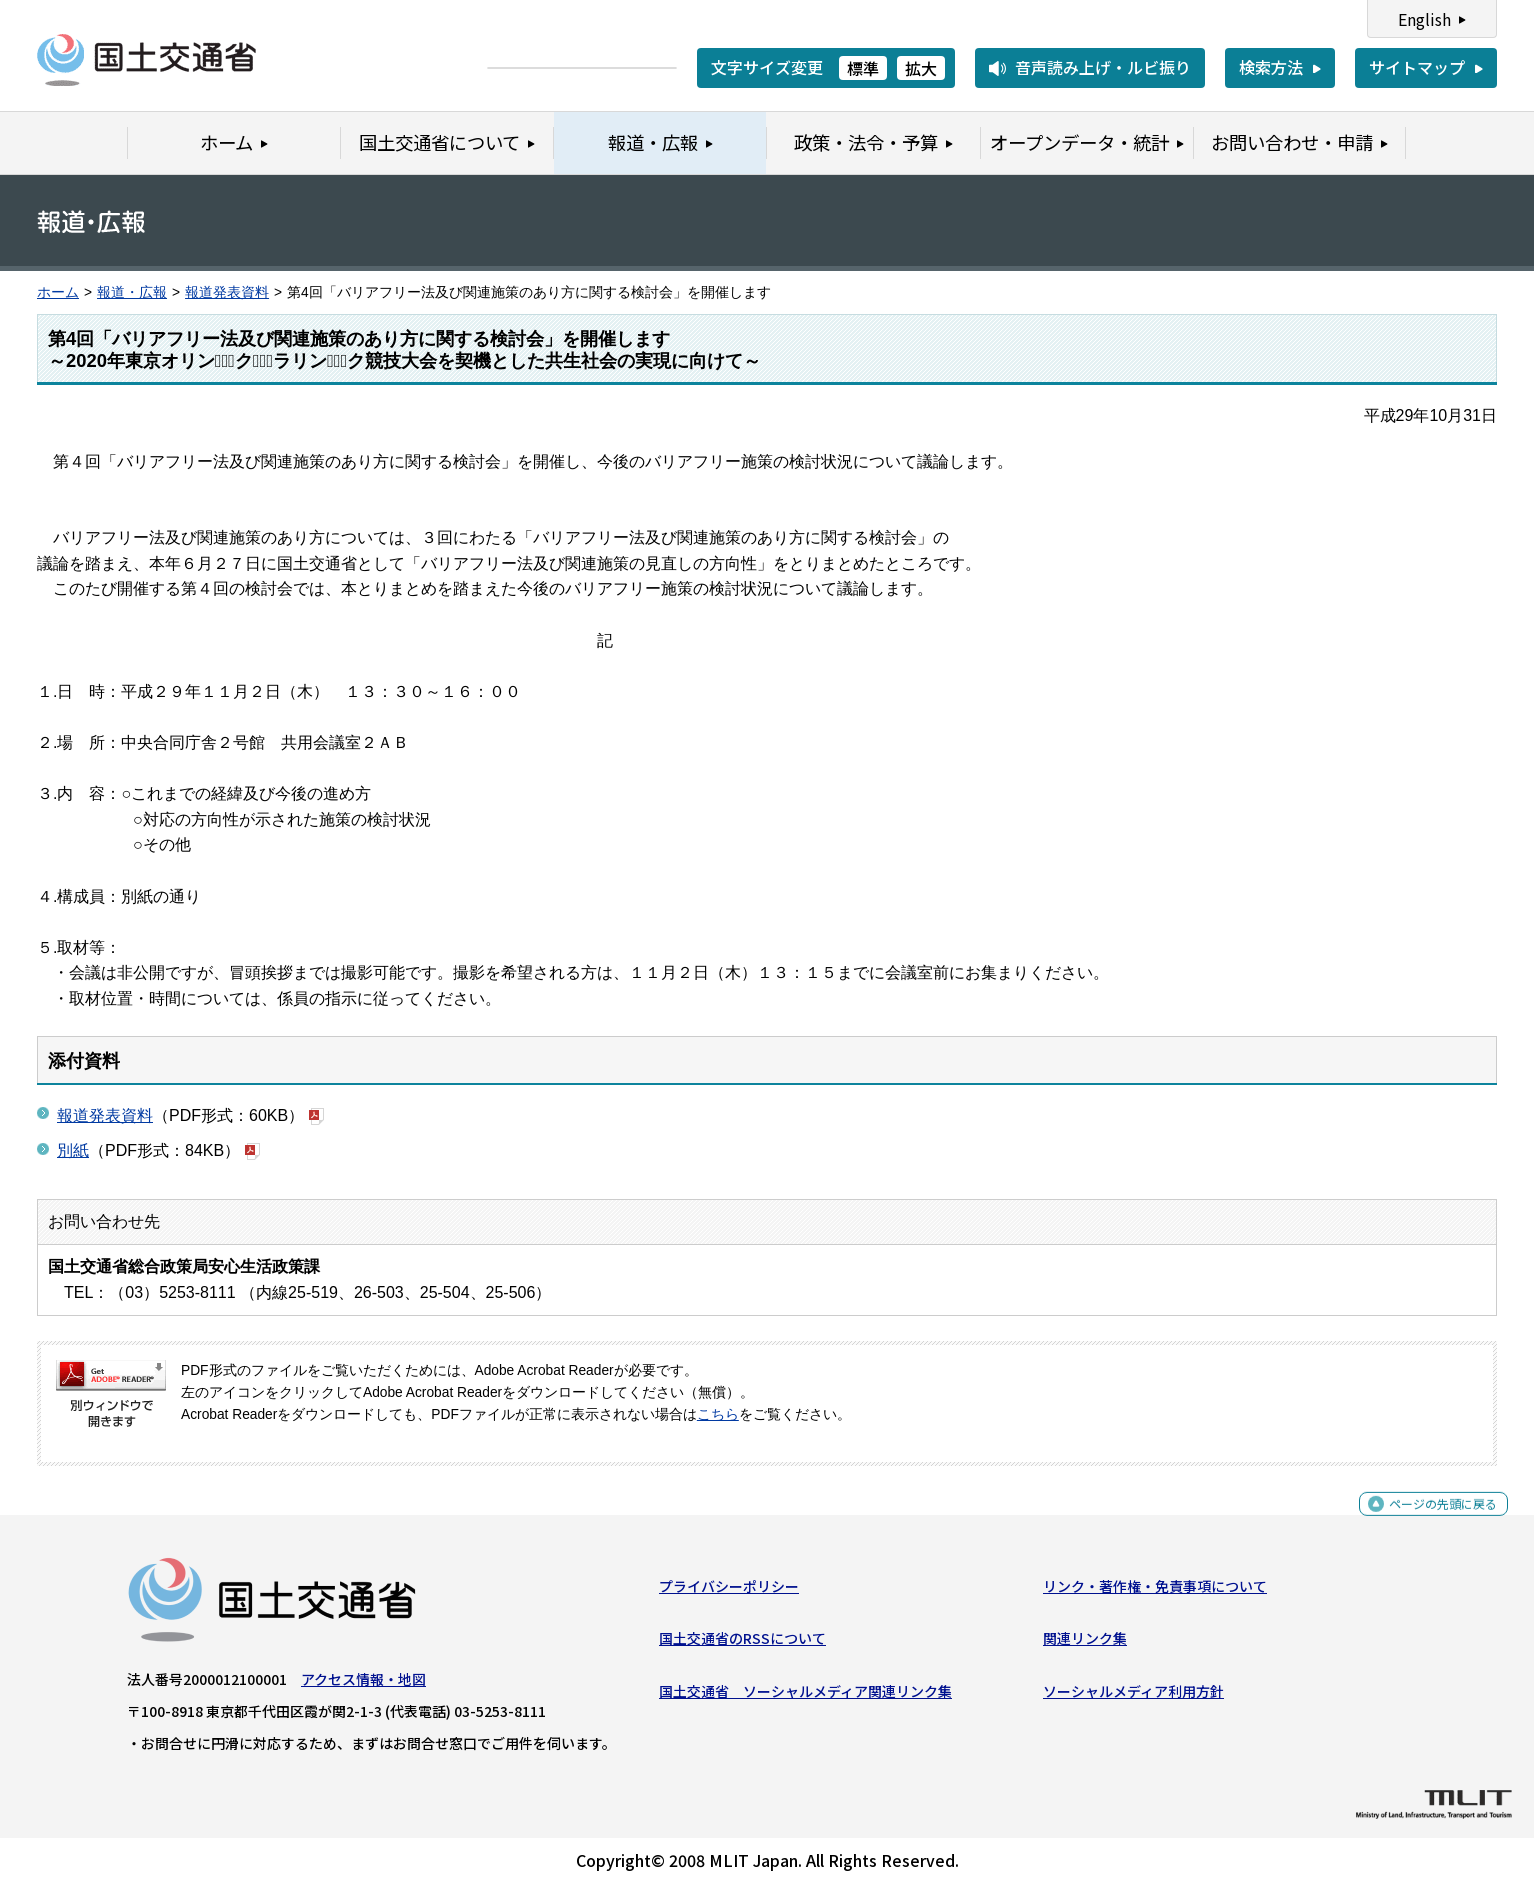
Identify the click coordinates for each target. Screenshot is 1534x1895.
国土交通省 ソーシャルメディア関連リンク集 (805, 1698)
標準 (863, 68)
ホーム (58, 292)
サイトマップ (1417, 67)
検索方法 (1271, 67)
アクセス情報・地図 (363, 1687)
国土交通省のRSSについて (742, 1646)
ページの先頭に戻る (1426, 1522)
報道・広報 (132, 292)
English (1424, 19)
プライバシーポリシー (729, 1594)
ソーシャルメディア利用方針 (1133, 1698)
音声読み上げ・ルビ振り (1103, 67)
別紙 (73, 1150)
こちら (718, 1414)
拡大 (921, 68)
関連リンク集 (1085, 1646)
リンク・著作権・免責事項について (1155, 1594)
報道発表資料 (227, 292)
